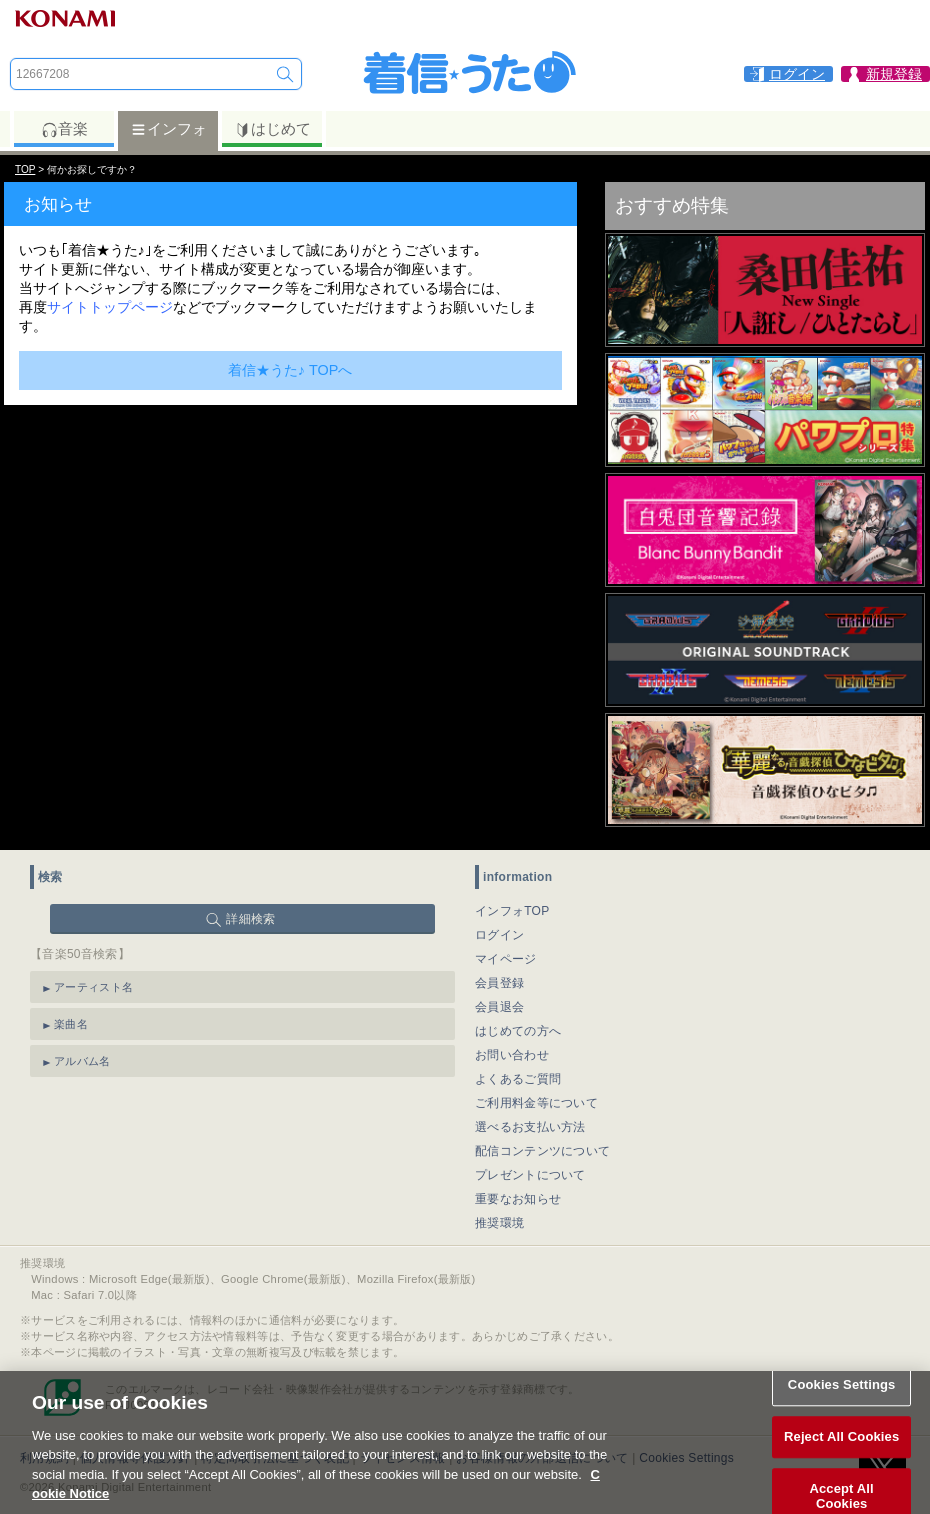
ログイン (499, 935)
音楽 (64, 129)
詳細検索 (250, 919)
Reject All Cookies (841, 1447)
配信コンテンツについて (542, 1151)
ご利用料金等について (536, 1103)
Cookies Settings (842, 1395)
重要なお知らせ (518, 1199)
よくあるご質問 (518, 1079)
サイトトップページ (110, 307)
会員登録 (499, 983)
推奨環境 (499, 1223)
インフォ (168, 129)
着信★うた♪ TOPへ (290, 370)
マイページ (506, 959)
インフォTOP (512, 911)
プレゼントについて (530, 1175)
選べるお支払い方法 (530, 1127)
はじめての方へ (518, 1031)
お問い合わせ (512, 1055)
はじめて (272, 129)
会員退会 (499, 1007)
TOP (25, 169)
